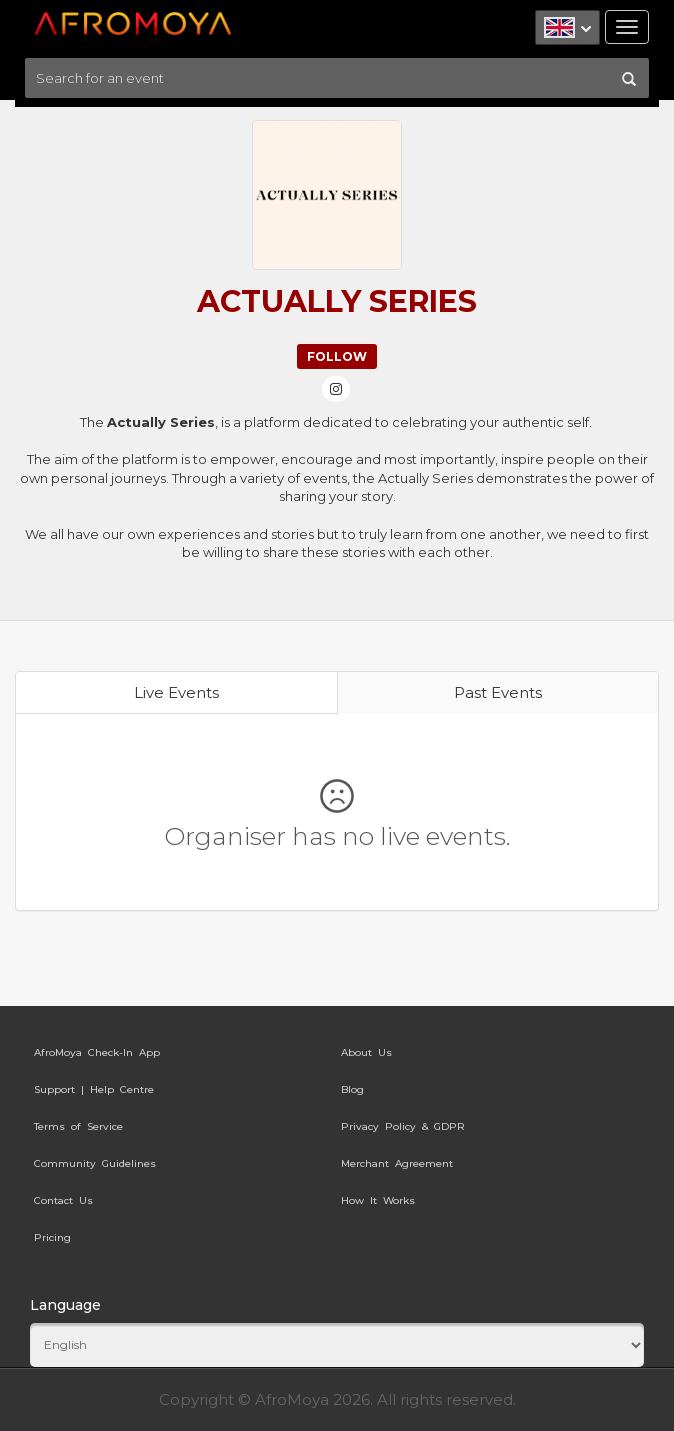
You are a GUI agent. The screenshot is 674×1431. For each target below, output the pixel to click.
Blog (352, 1089)
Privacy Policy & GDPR (403, 1126)
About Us (366, 1052)
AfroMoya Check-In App (97, 1052)
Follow (337, 356)
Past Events (498, 692)
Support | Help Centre (94, 1089)
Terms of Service (78, 1126)
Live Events (176, 692)
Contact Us (63, 1200)
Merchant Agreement (397, 1163)
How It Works (378, 1200)
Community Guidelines (95, 1163)
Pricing (52, 1237)
